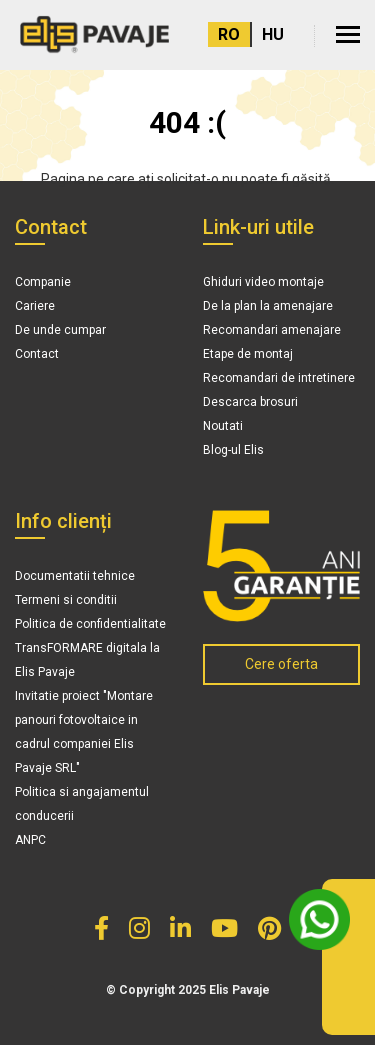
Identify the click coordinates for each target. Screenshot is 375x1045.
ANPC (30, 840)
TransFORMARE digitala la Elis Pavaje (87, 660)
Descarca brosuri (250, 402)
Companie (43, 282)
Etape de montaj (248, 354)
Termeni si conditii (66, 600)
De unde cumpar (60, 330)
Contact (37, 354)
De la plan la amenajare (268, 306)
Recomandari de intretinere (279, 378)
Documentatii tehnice (75, 576)
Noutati (223, 426)
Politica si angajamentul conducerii (82, 804)
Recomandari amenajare (272, 330)
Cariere (35, 306)
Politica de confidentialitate (90, 624)
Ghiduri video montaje (263, 282)
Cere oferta (281, 664)
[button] (348, 34)
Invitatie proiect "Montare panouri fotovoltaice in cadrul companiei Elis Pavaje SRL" (84, 732)
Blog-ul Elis (233, 450)
